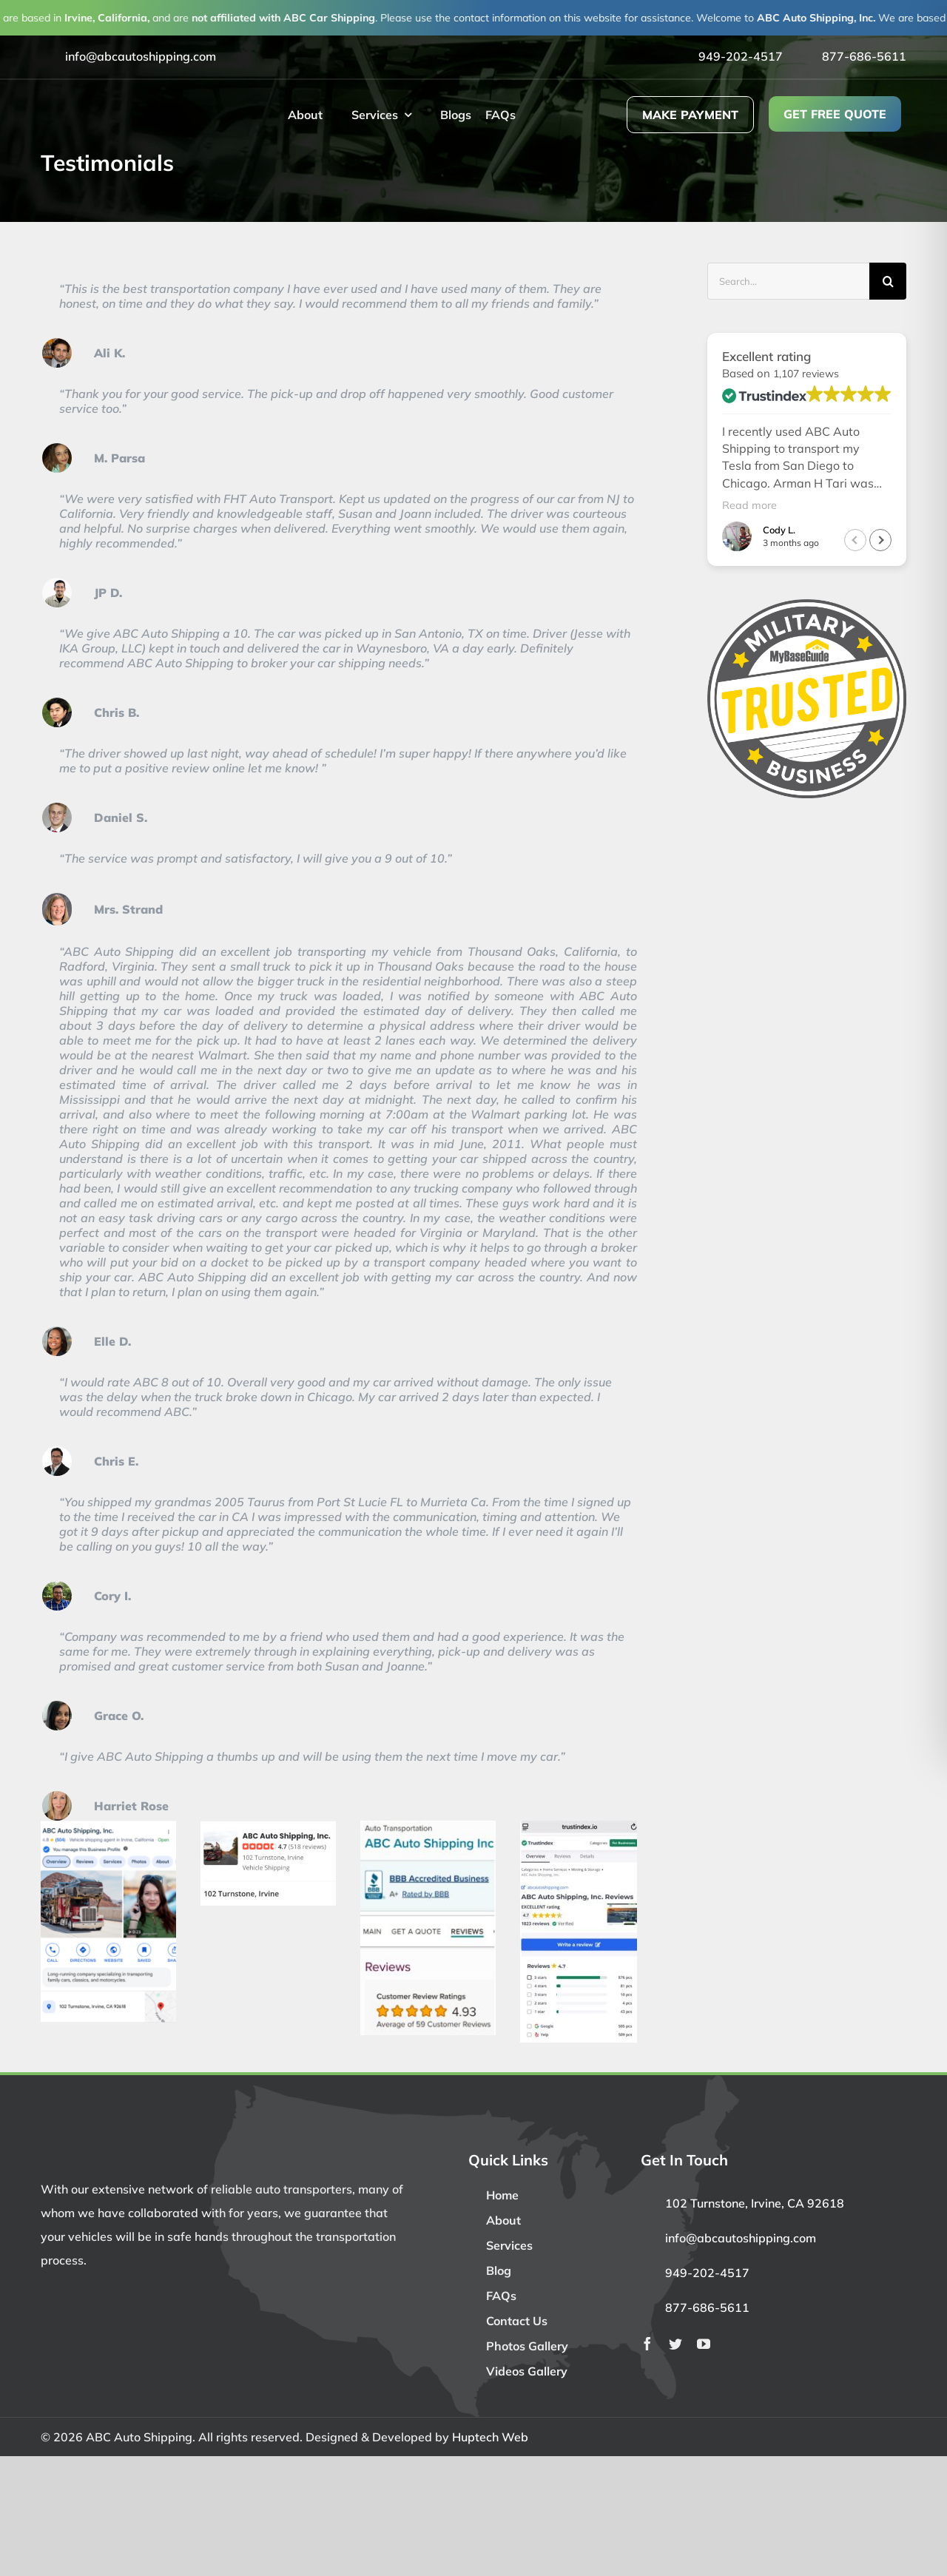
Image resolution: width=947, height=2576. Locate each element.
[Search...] (788, 281)
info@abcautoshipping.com (140, 56)
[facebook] (647, 2343)
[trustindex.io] (578, 1826)
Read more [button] (749, 505)
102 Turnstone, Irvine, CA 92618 (754, 2203)
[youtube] (703, 2343)
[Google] (108, 1826)
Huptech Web (490, 2437)
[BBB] (428, 1826)
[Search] (887, 281)
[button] (880, 541)
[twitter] (675, 2343)
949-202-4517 (740, 56)
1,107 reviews (806, 373)
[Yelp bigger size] (268, 1826)
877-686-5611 (864, 56)
